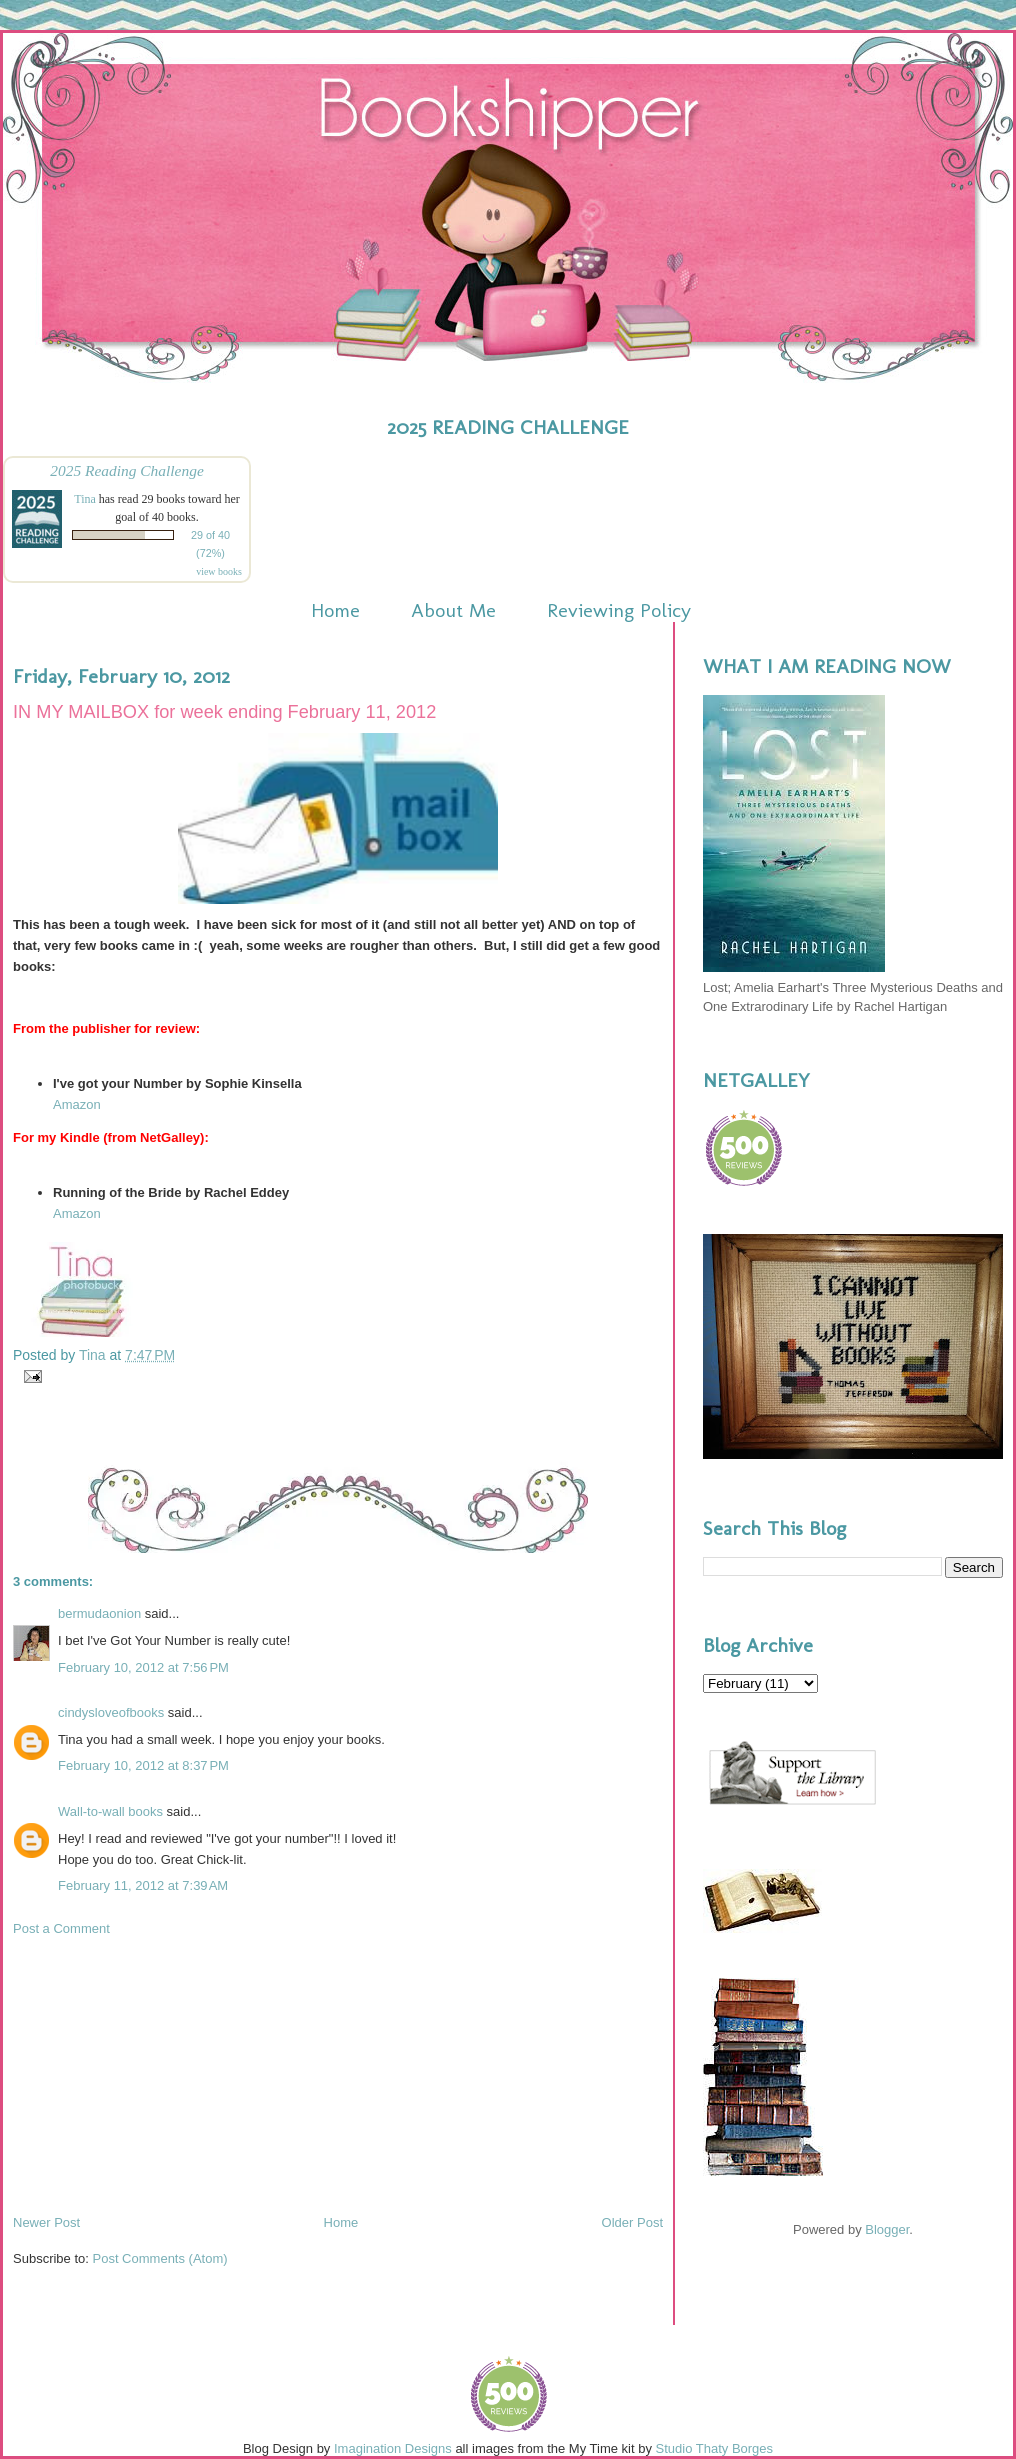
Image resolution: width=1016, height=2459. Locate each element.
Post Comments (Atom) (160, 2258)
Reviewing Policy (619, 610)
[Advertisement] (163, 2074)
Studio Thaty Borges (715, 2448)
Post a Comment (61, 1928)
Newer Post (46, 2222)
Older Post (632, 2222)
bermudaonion (99, 1613)
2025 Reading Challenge (127, 470)
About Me (453, 610)
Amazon (77, 1104)
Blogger (887, 2229)
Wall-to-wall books (110, 1811)
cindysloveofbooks (111, 1712)
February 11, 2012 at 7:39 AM (143, 1885)
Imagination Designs (393, 2448)
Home (335, 610)
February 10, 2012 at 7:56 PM (143, 1667)
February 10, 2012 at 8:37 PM (143, 1765)
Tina (85, 499)
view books (219, 571)
